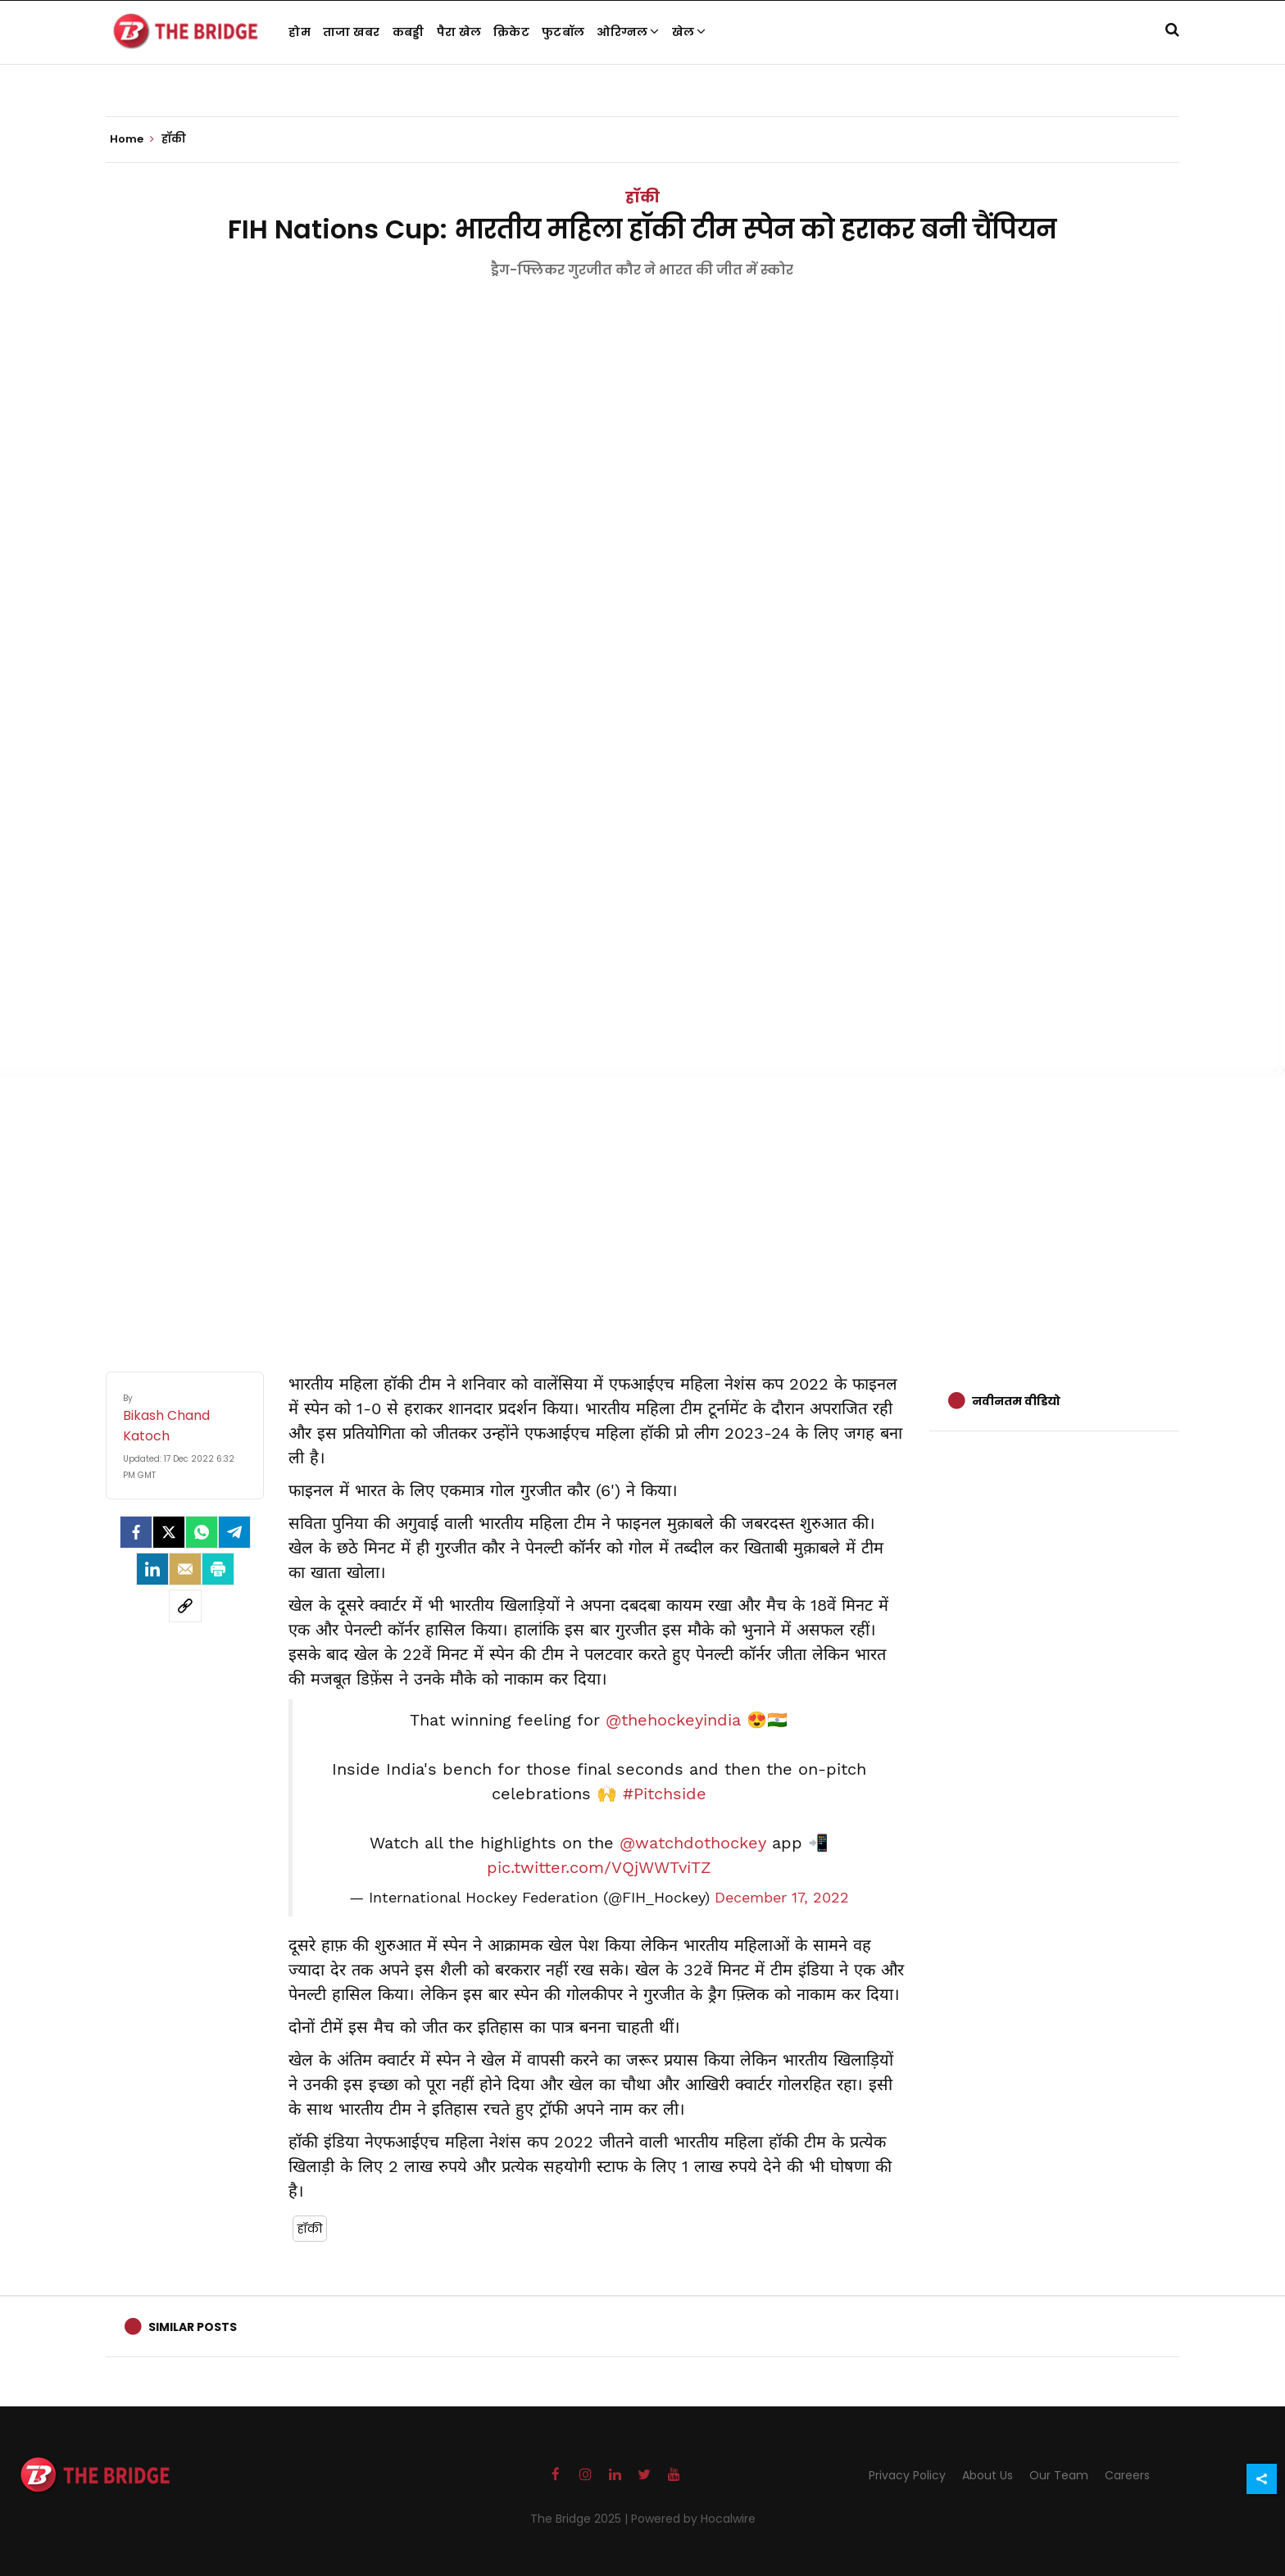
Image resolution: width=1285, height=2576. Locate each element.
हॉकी (642, 197)
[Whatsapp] (201, 1532)
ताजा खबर (351, 32)
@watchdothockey (693, 1843)
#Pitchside (664, 1793)
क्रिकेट (511, 32)
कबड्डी (409, 32)
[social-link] (185, 1606)
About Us (987, 2475)
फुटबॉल (563, 32)
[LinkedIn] (152, 1569)
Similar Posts (192, 2327)
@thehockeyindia (673, 1720)
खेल (689, 32)
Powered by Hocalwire (693, 2518)
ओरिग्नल (628, 32)
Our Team (1058, 2475)
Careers (1127, 2475)
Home (132, 139)
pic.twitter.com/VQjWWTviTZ (599, 1867)
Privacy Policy (907, 2475)
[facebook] (136, 1532)
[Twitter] (168, 1532)
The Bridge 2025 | (580, 2518)
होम (299, 32)
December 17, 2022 (782, 1897)
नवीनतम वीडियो (1016, 1401)
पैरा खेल (459, 32)
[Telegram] (234, 1532)
